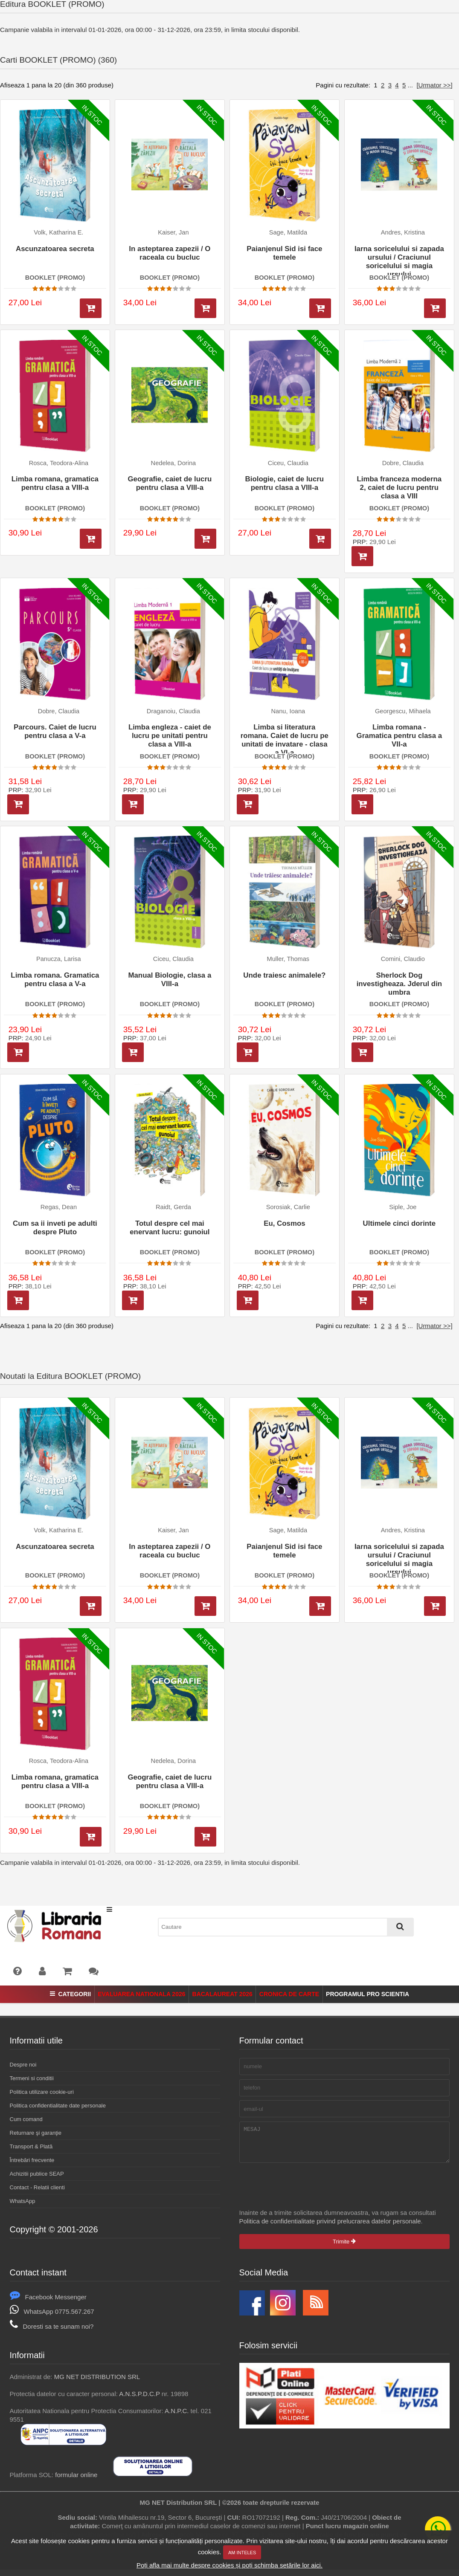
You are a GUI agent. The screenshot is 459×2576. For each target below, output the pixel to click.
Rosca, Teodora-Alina (58, 463)
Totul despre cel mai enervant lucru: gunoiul (169, 1227)
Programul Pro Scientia (367, 1994)
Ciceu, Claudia (288, 463)
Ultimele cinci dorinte (399, 1223)
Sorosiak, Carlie (288, 1207)
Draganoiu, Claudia (173, 711)
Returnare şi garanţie (35, 2133)
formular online (76, 2481)
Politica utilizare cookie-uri (42, 2092)
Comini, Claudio (403, 958)
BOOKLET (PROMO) (55, 277)
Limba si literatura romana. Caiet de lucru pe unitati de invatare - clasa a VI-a (284, 738)
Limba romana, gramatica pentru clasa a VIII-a (55, 483)
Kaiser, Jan (173, 232)
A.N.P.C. (177, 2417)
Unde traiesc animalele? (284, 975)
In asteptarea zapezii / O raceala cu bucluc (169, 253)
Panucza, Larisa (58, 958)
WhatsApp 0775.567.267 (52, 2317)
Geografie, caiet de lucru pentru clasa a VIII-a (170, 483)
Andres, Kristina (403, 232)
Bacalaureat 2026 (222, 1994)
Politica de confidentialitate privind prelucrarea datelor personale (330, 2227)
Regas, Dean (59, 1207)
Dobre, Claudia (403, 463)
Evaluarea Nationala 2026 (141, 1994)
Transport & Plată (31, 2146)
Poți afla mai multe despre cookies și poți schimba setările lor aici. (229, 2565)
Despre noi (23, 2064)
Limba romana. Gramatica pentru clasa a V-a (55, 979)
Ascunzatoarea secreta (55, 249)
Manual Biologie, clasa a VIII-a (169, 979)
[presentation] (304, 2191)
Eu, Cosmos (284, 1223)
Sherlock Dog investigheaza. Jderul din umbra (399, 983)
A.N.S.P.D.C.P (139, 2400)
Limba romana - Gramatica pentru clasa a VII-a (399, 735)
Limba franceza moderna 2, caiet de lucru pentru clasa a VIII (399, 487)
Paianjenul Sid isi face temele (284, 253)
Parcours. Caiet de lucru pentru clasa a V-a (55, 731)
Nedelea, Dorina (173, 463)
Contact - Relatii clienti (37, 2187)
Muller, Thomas (288, 958)
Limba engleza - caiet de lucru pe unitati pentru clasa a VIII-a (169, 735)
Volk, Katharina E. (58, 232)
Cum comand (26, 2119)
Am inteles (242, 2552)
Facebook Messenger (48, 2303)
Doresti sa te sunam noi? (52, 2332)
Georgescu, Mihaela (403, 711)
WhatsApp (22, 2201)
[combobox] (286, 1927)
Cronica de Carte (289, 1994)
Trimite (344, 2248)
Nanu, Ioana (288, 711)
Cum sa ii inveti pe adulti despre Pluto (55, 1227)
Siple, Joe (402, 1207)
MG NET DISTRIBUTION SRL (97, 2383)
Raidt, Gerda (173, 1207)
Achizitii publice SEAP (37, 2174)
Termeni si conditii (32, 2078)
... (410, 85)
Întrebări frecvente (32, 2160)
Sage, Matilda (288, 232)
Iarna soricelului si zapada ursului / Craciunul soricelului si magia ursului (399, 260)
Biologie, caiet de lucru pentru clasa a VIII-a (284, 483)
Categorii (70, 1994)
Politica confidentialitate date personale (58, 2105)
